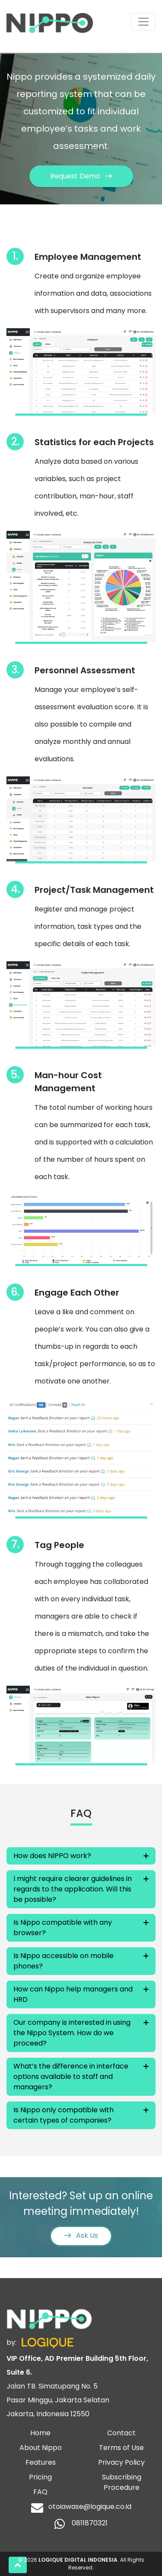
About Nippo (40, 2448)
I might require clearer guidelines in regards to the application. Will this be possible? (72, 1889)
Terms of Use (121, 2448)
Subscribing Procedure (121, 2482)
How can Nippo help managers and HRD (73, 1994)
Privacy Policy (121, 2462)
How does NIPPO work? (52, 1856)
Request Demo (81, 176)
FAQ (40, 2492)
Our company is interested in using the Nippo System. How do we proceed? (71, 2032)
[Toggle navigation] (143, 21)
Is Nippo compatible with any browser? (62, 1927)
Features (40, 2462)
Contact (121, 2433)
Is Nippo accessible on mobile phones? (63, 1961)
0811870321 (81, 2524)
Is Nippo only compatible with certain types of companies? (63, 2115)
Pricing (40, 2477)
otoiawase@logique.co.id (81, 2508)
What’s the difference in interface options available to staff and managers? (70, 2076)
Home (40, 2433)
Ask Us (81, 2235)
